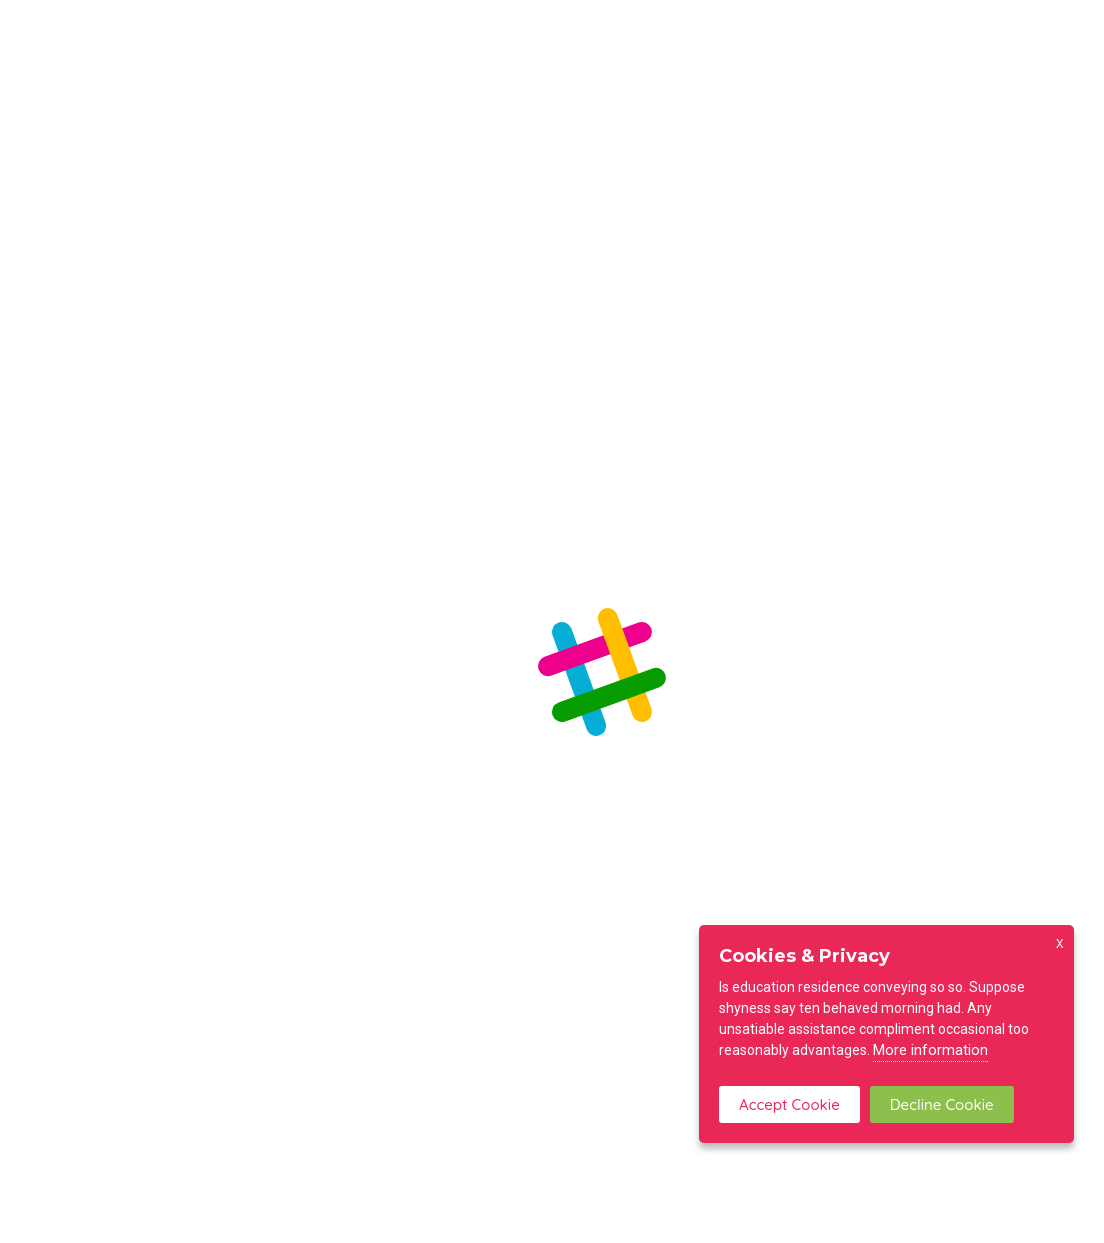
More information (930, 1050)
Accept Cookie (789, 1104)
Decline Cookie (942, 1104)
